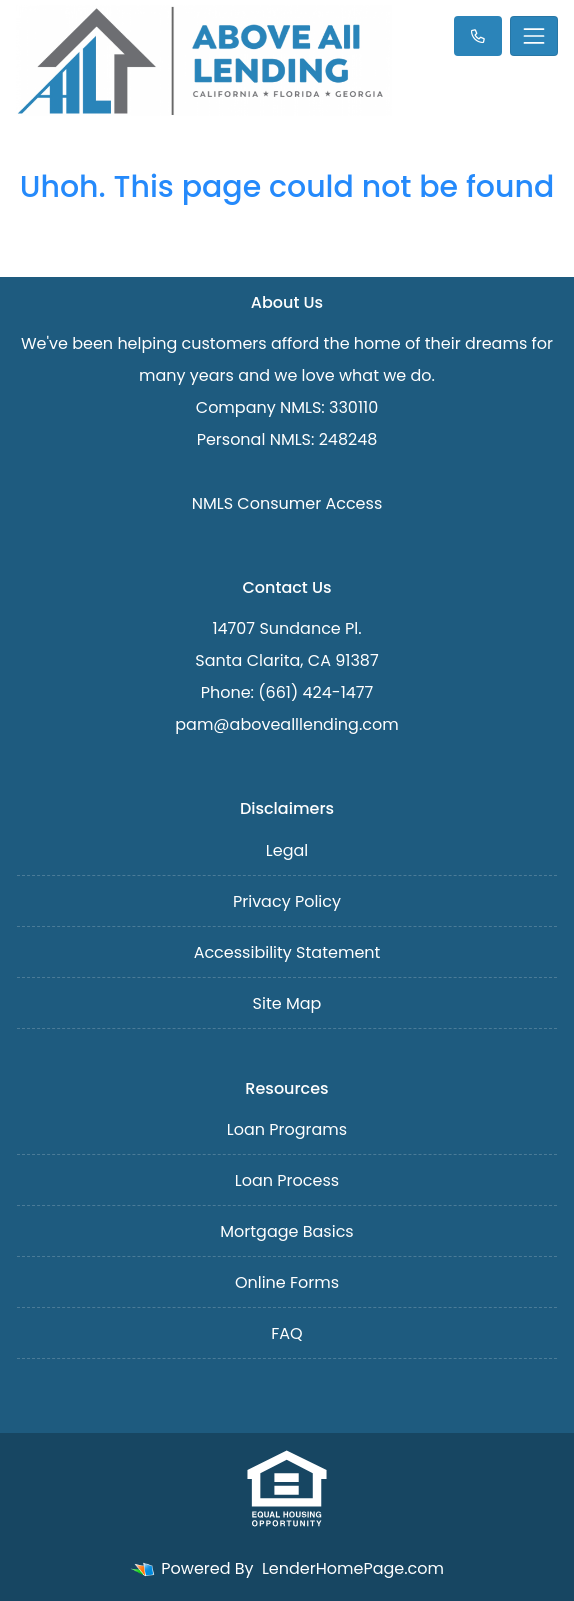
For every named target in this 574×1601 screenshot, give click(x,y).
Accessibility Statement (287, 952)
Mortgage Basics (286, 1231)
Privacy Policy (287, 901)
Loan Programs (287, 1129)
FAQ (286, 1333)
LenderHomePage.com (353, 1568)
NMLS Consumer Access (287, 503)
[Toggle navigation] (534, 36)
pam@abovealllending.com (286, 724)
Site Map (287, 1003)
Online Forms (287, 1282)
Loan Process (287, 1180)
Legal (287, 850)
